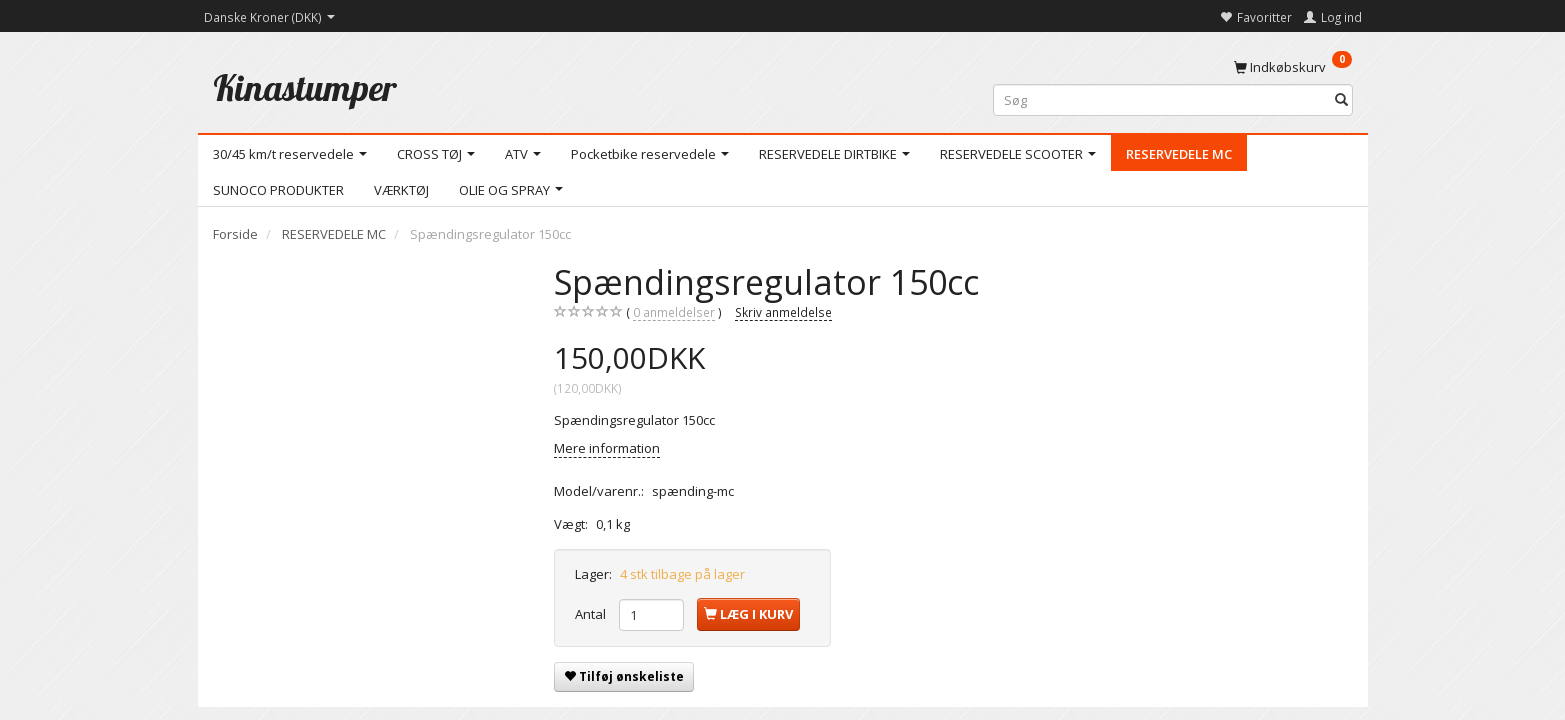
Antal (592, 614)
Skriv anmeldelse (783, 312)
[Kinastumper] (305, 87)
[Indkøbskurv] (1293, 66)
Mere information (607, 448)
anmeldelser (674, 312)
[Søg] (1341, 100)
